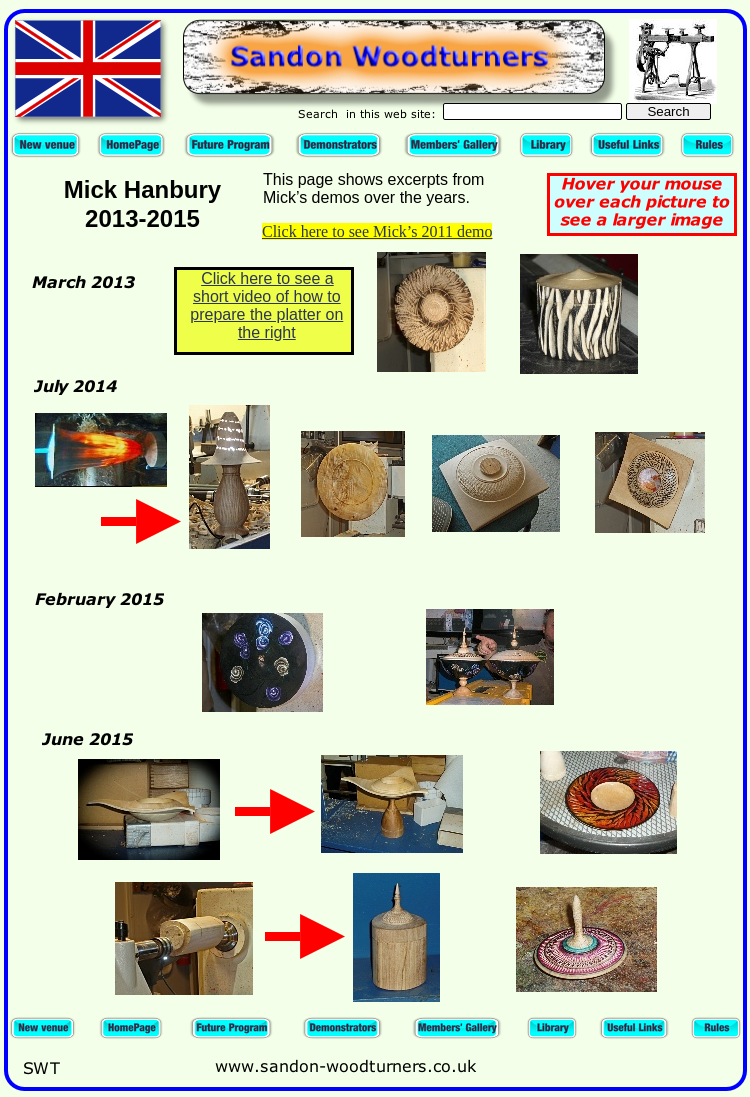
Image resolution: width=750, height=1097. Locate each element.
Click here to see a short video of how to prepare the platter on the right (266, 305)
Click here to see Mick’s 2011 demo (377, 231)
